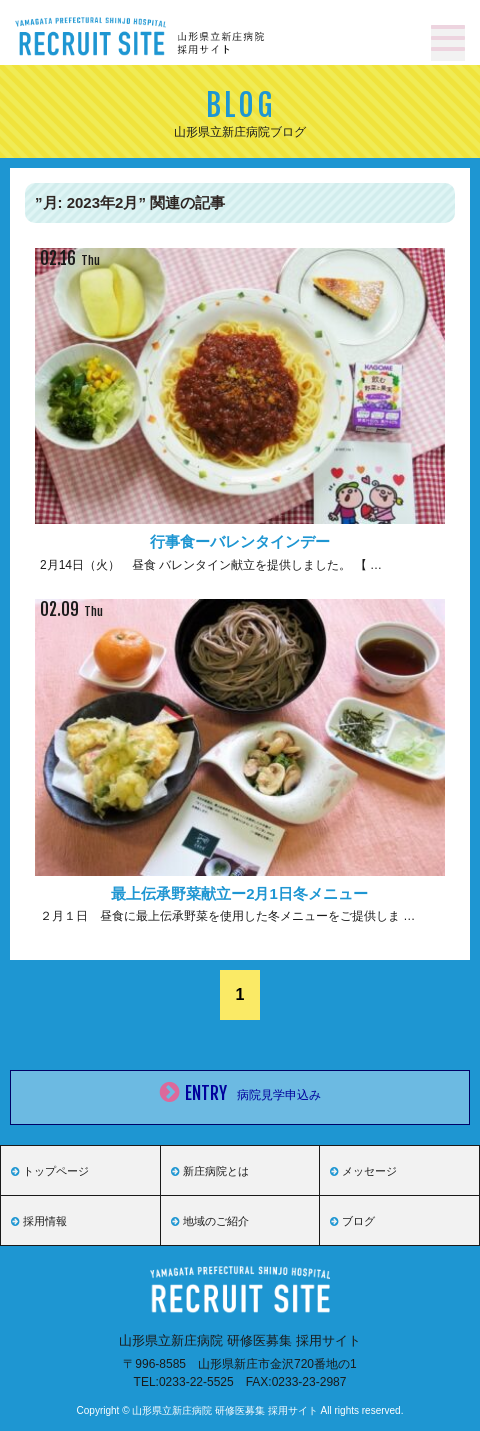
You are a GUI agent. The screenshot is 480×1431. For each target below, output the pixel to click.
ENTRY (240, 1097)
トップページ (50, 1171)
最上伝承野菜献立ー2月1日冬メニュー (239, 893)
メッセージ (363, 1171)
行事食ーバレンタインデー (240, 541)
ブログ (352, 1221)
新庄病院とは (210, 1171)
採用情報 (39, 1221)
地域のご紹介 (210, 1221)
